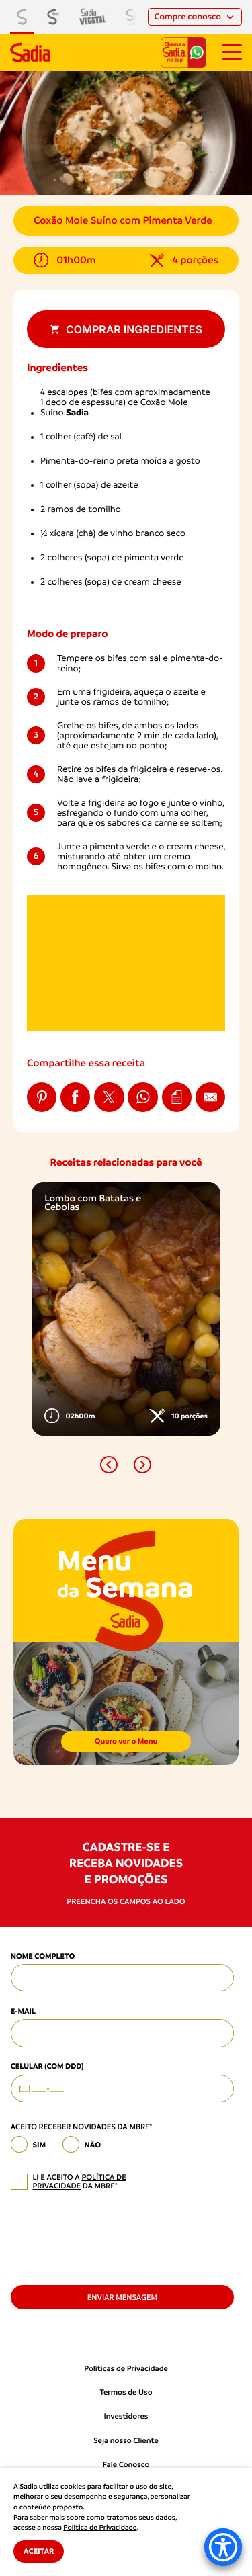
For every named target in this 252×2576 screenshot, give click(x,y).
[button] (109, 1464)
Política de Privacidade (99, 2528)
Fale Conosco (126, 2464)
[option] (126, 1309)
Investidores (126, 2416)
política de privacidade (79, 2181)
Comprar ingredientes (126, 329)
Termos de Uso (125, 2392)
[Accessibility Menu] (223, 2547)
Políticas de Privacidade (126, 2368)
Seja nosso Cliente (126, 2440)
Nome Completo (43, 1956)
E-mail (23, 2011)
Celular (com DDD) (47, 2066)
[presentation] (113, 2236)
